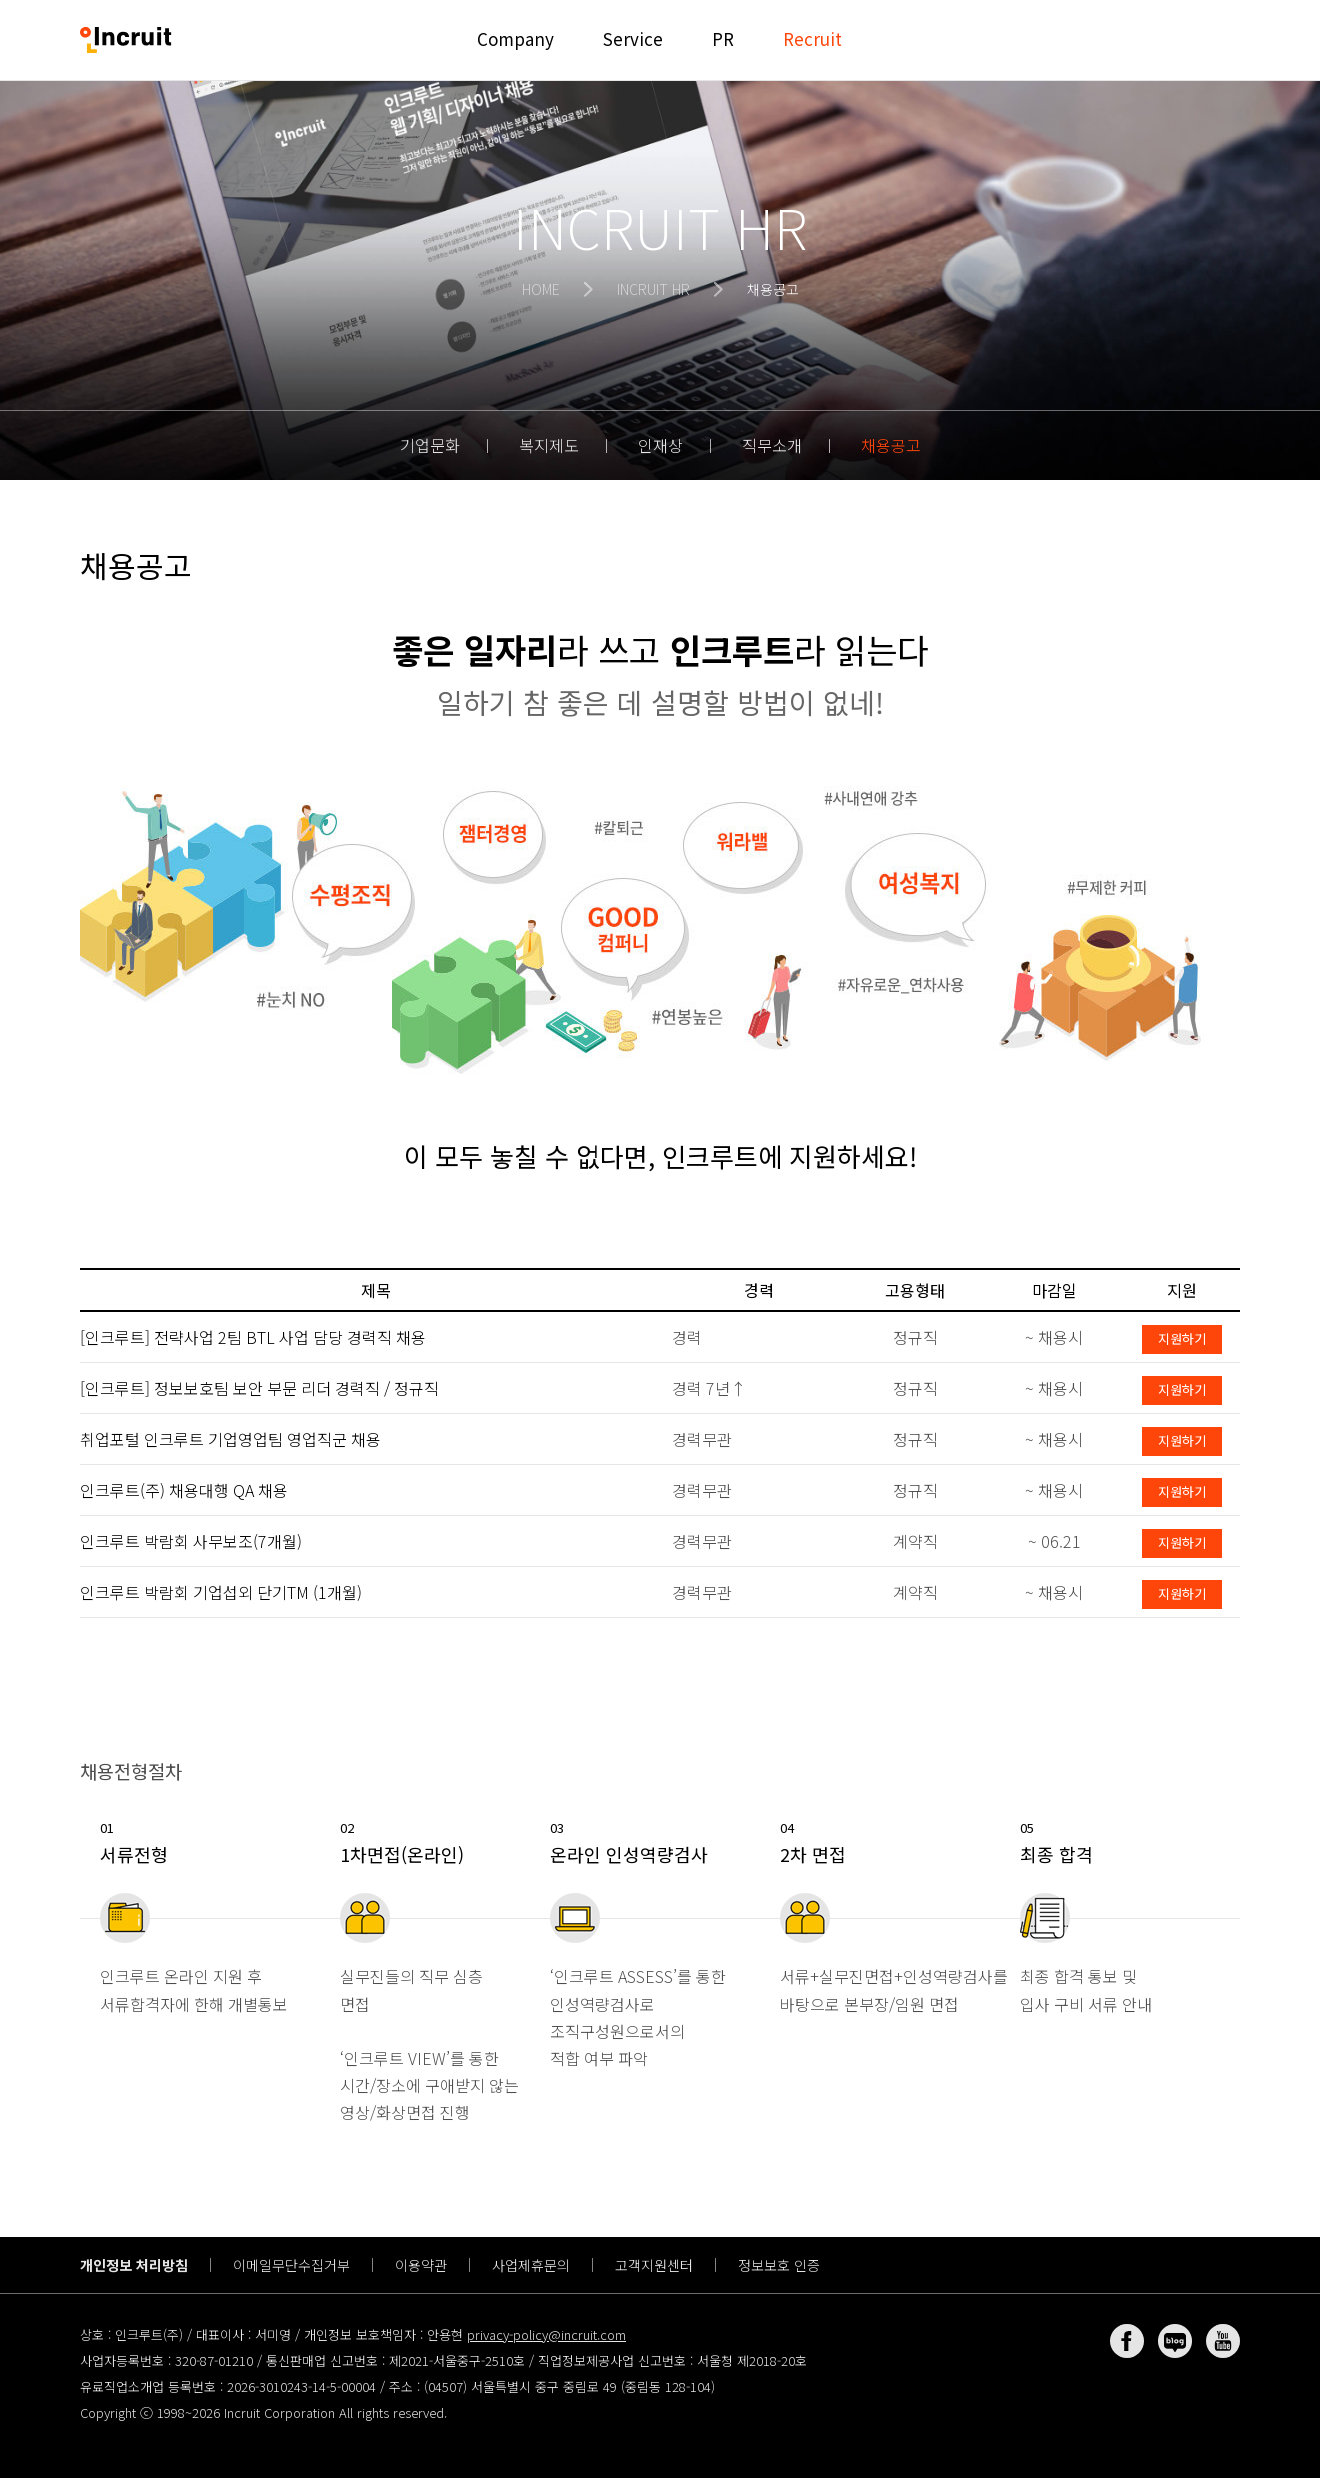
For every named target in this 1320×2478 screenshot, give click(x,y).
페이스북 (1127, 2341)
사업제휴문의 (531, 2265)
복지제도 (549, 445)
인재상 (660, 445)
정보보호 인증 (779, 2265)
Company (515, 38)
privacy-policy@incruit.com (546, 2334)
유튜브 (1223, 2341)
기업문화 (430, 445)
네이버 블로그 (1175, 2341)
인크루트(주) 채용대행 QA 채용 (184, 1490)
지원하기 (1182, 1338)
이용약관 (421, 2265)
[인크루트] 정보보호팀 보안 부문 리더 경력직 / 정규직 (259, 1388)
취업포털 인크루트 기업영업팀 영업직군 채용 (230, 1439)
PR (723, 38)
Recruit (812, 38)
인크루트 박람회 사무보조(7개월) (191, 1541)
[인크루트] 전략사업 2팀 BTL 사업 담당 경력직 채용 (253, 1337)
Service (633, 38)
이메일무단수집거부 (291, 2265)
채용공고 (891, 445)
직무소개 (772, 445)
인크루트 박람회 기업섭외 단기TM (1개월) (221, 1592)
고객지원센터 (654, 2265)
